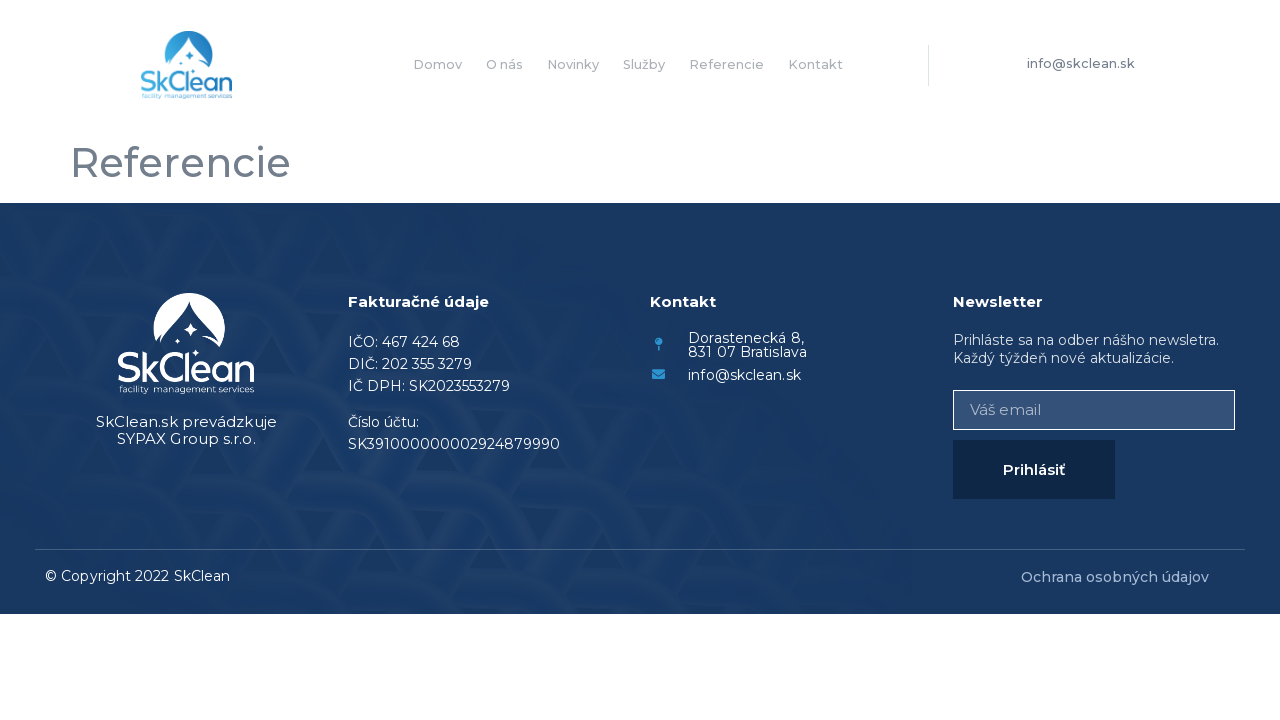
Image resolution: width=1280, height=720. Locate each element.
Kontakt (815, 64)
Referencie (726, 64)
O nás (504, 64)
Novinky (573, 64)
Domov (437, 64)
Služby (644, 64)
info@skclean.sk (1081, 63)
